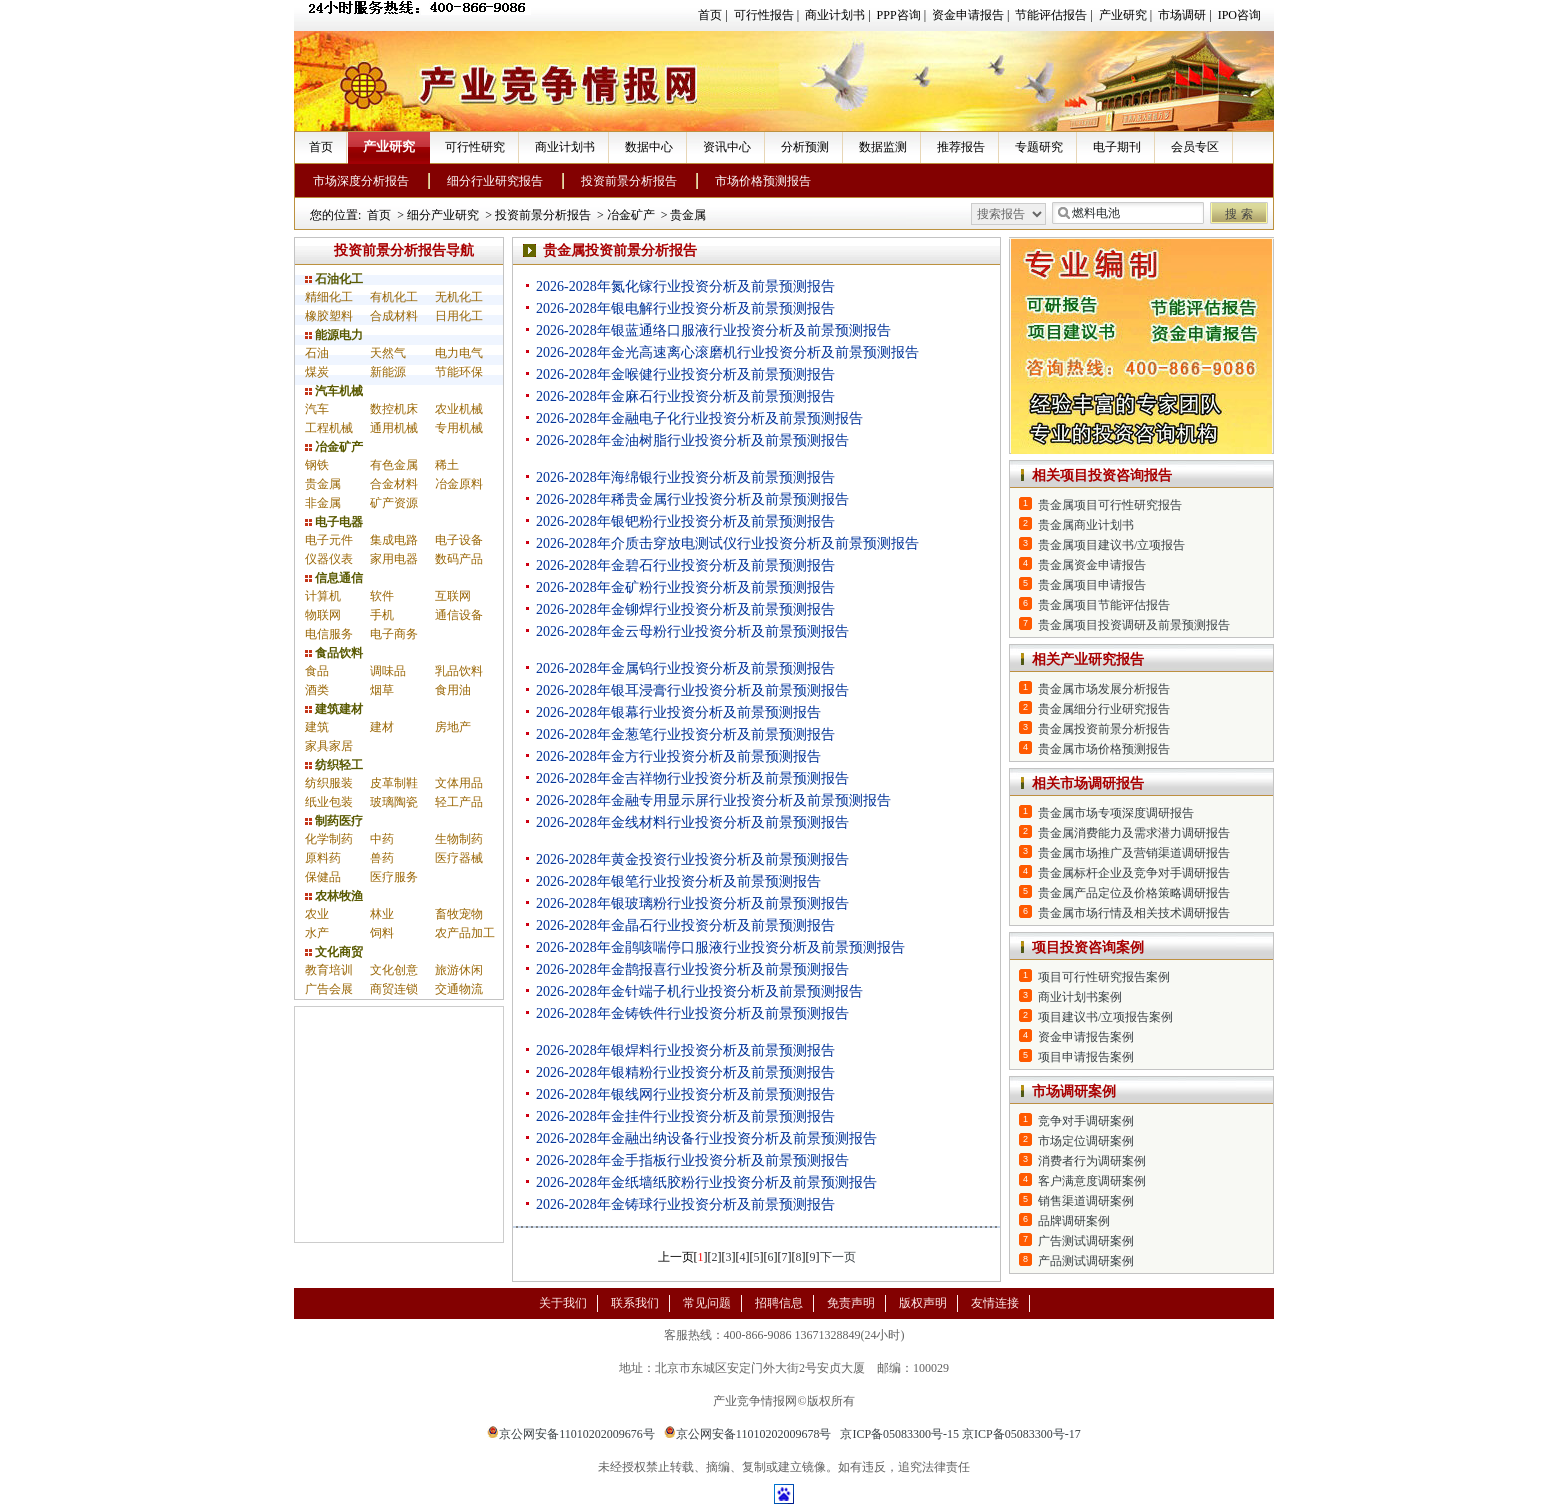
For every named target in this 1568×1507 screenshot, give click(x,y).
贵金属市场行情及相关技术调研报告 (1134, 913)
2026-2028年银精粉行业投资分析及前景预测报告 (685, 1072)
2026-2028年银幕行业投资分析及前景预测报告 (678, 712)
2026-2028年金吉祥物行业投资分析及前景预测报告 (692, 778)
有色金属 (394, 465)
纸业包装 (329, 802)
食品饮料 (334, 653)
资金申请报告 (968, 15)
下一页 (838, 1257)
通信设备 (459, 615)
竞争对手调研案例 (1086, 1121)
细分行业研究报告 (495, 181)
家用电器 (394, 559)
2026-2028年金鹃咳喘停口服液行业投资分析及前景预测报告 (720, 947)
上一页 (676, 1257)
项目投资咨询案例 (1088, 947)
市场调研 (1182, 15)
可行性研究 (475, 147)
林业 (382, 914)
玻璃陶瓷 (394, 802)
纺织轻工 (334, 765)
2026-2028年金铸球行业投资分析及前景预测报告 (685, 1204)
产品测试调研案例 (1086, 1261)
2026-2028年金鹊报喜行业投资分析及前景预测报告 (692, 969)
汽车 (317, 409)
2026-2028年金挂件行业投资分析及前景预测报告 (685, 1116)
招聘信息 (779, 1303)
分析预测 (805, 147)
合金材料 (394, 484)
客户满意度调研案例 (1092, 1181)
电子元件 (329, 540)
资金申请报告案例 (1086, 1037)
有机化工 (394, 297)
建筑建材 (334, 709)
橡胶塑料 (329, 316)
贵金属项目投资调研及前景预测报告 (1134, 625)
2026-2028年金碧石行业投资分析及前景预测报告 (685, 565)
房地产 (453, 727)
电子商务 (394, 634)
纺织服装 (329, 783)
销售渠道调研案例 (1086, 1201)
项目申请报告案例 (1086, 1057)
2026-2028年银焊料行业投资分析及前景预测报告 (685, 1050)
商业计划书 (835, 15)
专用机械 (459, 428)
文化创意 (394, 970)
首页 (710, 15)
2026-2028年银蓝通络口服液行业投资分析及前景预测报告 (713, 330)
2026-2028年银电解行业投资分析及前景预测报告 (685, 308)
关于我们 (563, 1303)
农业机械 (459, 409)
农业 (317, 914)
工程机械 (329, 428)
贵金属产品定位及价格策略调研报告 (1134, 893)
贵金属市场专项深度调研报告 (1116, 813)
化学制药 (329, 839)
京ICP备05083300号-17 (1021, 1434)
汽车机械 (334, 391)
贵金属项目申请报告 (1092, 585)
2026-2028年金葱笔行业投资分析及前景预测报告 (685, 734)
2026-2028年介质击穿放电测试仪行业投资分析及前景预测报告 (727, 543)
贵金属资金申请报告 (1092, 565)
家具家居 (329, 746)
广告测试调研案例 (1086, 1241)
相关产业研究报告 (1088, 659)
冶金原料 (459, 484)
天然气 (388, 353)
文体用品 (459, 783)
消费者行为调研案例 (1092, 1161)
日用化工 (459, 316)
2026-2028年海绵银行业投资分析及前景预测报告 (685, 477)
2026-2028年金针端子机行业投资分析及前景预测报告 (699, 991)
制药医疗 (334, 821)
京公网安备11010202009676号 (571, 1434)
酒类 (317, 690)
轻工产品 (459, 802)
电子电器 (334, 522)
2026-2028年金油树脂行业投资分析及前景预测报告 (692, 440)
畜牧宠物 (459, 914)
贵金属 (688, 215)
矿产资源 (394, 503)
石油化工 (334, 279)
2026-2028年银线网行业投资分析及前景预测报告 (685, 1094)
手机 (382, 615)
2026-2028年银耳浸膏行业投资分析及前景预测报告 (692, 690)
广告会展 (329, 989)
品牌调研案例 (1074, 1221)
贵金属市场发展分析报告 (1104, 689)
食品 (317, 671)
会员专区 (1195, 147)
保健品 (323, 877)
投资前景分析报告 (629, 181)
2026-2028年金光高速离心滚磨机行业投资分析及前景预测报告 (727, 352)
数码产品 (459, 559)
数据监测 (883, 147)
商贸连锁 (394, 989)
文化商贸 (334, 952)
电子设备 (459, 540)
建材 (382, 727)
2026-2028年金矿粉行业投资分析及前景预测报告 (685, 587)
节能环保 (459, 372)
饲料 (382, 933)
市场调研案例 (1074, 1091)
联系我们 (635, 1303)
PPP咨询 (899, 15)
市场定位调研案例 (1086, 1141)
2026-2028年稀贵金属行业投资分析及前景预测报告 (692, 499)
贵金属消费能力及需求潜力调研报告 (1134, 833)
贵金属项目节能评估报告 (1104, 605)
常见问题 (707, 1303)
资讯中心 (727, 147)
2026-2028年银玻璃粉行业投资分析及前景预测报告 (692, 903)
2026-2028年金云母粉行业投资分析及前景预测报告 (692, 631)
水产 (317, 933)
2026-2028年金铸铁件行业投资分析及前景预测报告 (692, 1013)
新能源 (388, 372)
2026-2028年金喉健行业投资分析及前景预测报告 (685, 374)
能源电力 (334, 335)
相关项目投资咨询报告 (1102, 475)
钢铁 (317, 465)
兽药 (382, 858)
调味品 (388, 671)
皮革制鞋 (394, 783)
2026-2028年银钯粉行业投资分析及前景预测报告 (685, 521)
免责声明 (851, 1303)
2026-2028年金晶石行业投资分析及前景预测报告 (685, 925)
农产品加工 (465, 933)
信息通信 (334, 578)
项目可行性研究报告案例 (1104, 977)
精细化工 (329, 297)
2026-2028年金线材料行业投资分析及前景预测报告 (692, 822)
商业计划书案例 (1080, 997)
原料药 (323, 858)
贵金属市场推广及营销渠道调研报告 (1134, 853)
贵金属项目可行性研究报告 (1110, 505)
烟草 (382, 690)
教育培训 (329, 970)
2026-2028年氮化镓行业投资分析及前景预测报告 (685, 286)
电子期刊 (1117, 147)
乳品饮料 (459, 671)
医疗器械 (459, 858)
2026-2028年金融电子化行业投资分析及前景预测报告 (699, 418)
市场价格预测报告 (763, 181)
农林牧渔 (334, 896)
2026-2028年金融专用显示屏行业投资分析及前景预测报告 (713, 800)
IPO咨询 (1239, 15)
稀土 (447, 465)
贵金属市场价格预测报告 (1104, 749)
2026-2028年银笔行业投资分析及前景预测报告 (678, 881)
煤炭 (317, 372)
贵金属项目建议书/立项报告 (1111, 545)
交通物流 (459, 989)
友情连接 (995, 1303)
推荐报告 (961, 147)
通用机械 (394, 428)
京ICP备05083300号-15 (899, 1434)
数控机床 (394, 409)
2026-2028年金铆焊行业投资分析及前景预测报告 (685, 609)
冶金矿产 (631, 215)
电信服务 (329, 634)
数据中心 (649, 147)
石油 (317, 353)
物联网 (323, 615)
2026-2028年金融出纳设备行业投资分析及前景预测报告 (706, 1138)
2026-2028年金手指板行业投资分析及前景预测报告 (692, 1160)
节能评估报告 (1051, 15)
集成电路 (394, 540)
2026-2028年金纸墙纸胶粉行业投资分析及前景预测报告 (706, 1182)
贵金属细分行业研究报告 (1104, 709)
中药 (382, 839)
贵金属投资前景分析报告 (1104, 729)
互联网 (453, 596)
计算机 (323, 596)
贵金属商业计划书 (1086, 525)
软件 (382, 596)
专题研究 (1039, 147)
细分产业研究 (443, 215)
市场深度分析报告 (361, 181)
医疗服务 (394, 877)
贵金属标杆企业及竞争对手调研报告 (1134, 873)
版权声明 (923, 1303)
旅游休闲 (459, 970)
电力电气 (459, 353)
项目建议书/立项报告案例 (1105, 1017)
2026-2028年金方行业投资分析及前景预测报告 (678, 756)
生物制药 (459, 839)
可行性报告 (764, 15)
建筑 (317, 727)
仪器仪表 (329, 559)
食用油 (453, 690)
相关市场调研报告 (1088, 783)
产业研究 (1123, 15)
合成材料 (394, 316)
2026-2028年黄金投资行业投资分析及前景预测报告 (692, 859)
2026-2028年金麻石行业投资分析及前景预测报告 (685, 396)
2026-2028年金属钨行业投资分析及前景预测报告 (685, 668)
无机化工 (459, 297)
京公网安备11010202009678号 (748, 1434)
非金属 (323, 503)
